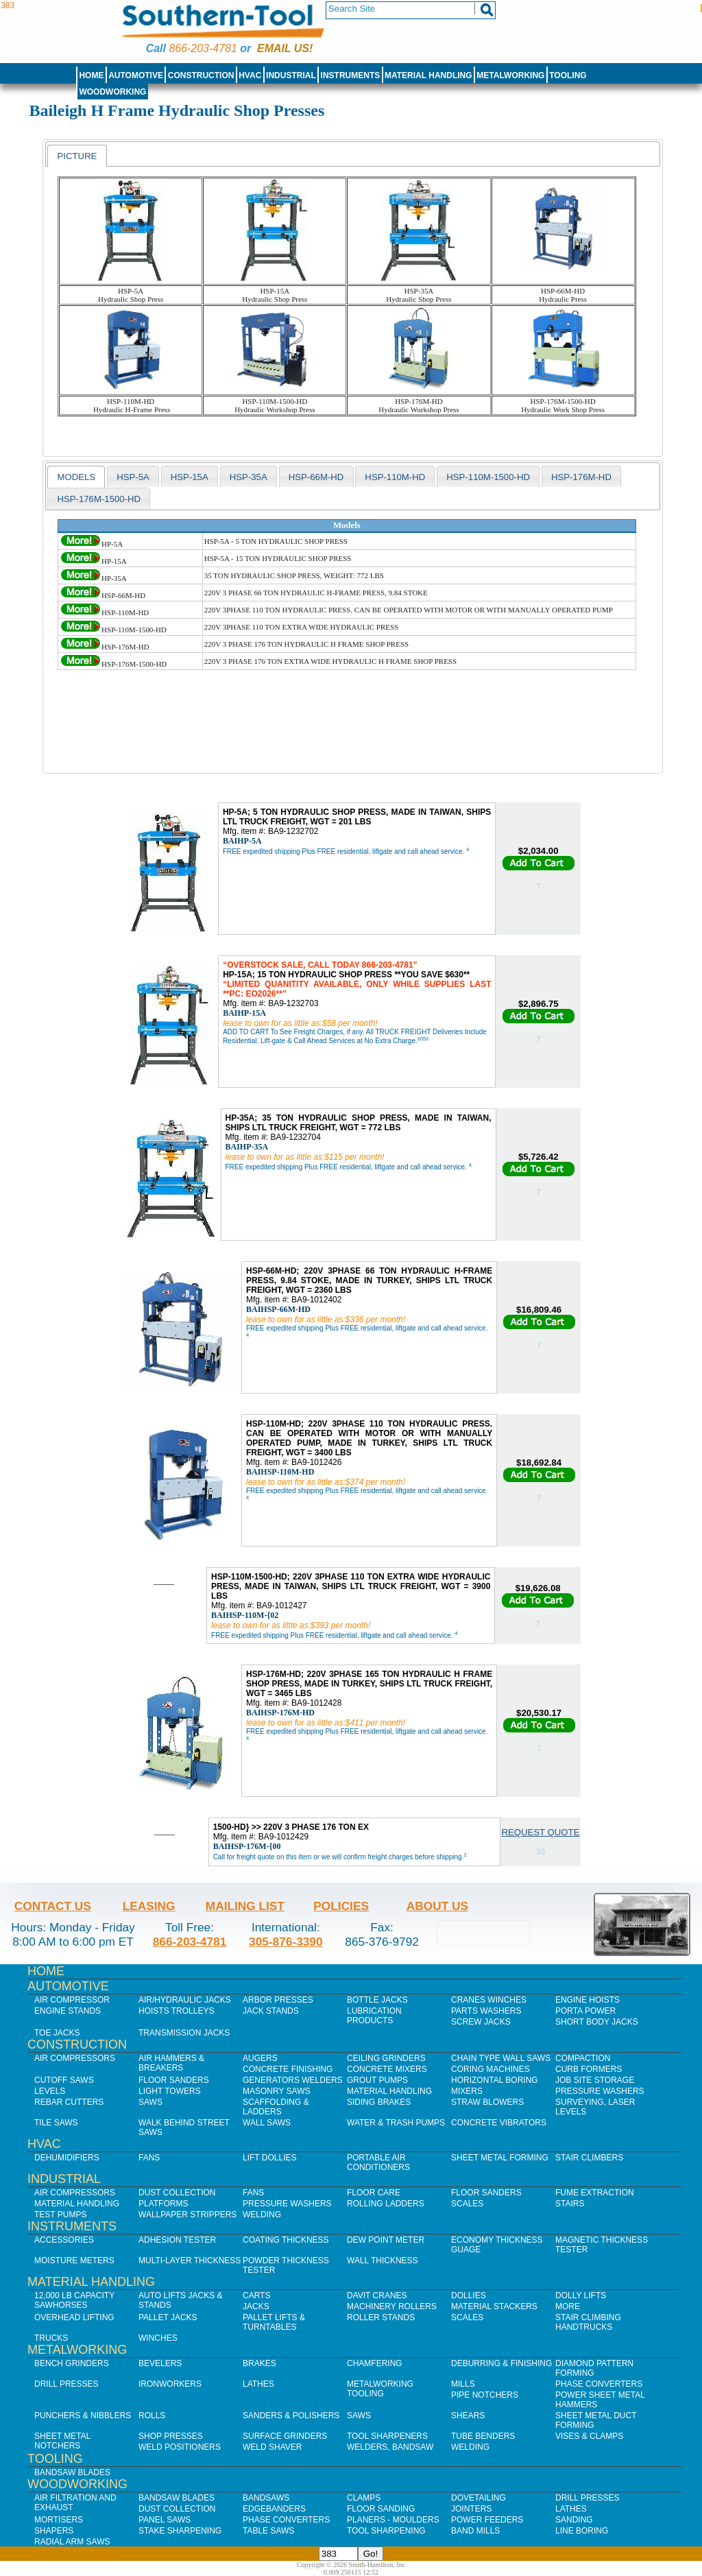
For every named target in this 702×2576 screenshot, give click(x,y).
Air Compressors (74, 2058)
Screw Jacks (481, 2022)
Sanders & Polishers (291, 2415)
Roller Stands (381, 2317)
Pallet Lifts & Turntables (274, 2322)
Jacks (256, 2306)
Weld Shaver (272, 2447)
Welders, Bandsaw (390, 2447)
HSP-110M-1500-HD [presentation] (488, 477)
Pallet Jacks (167, 2317)
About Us (437, 1906)
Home (91, 75)
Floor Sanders (173, 2080)
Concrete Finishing (287, 2069)
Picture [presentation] (77, 156)
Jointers (471, 2509)
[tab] (76, 156)
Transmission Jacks (184, 2033)
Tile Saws (56, 2122)
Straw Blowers (487, 2102)
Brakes (259, 2363)
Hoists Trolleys (176, 2011)
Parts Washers (486, 2011)
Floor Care (373, 2192)
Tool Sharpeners (387, 2436)
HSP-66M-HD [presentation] (316, 477)
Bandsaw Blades (72, 2472)
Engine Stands (67, 2011)
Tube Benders (483, 2436)
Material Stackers (494, 2306)
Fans (149, 2157)
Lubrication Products (374, 2015)
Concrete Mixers (387, 2069)
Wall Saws (267, 2122)
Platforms (163, 2203)
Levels (49, 2091)
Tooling (567, 75)
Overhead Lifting (74, 2317)
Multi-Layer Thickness (189, 2260)
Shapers (53, 2531)
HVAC (250, 75)
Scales (467, 2203)
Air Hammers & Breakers (171, 2063)
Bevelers (160, 2363)
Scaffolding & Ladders (276, 2106)
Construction (201, 75)
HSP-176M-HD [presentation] (581, 477)
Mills (463, 2384)
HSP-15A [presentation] (189, 477)
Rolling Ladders (385, 2203)
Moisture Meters (74, 2260)
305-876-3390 (286, 1941)
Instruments (350, 75)
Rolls (151, 2415)
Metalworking (510, 75)
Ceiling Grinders (386, 2058)
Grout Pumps (377, 2080)
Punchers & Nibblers (82, 2415)
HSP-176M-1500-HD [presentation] (99, 499)
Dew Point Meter (385, 2240)
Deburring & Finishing (501, 2363)
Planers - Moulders (393, 2520)
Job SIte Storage (594, 2080)
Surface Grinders (285, 2436)
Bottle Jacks (377, 2000)
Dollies (468, 2295)
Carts (256, 2295)
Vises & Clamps (589, 2436)
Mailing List (245, 1906)
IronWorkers (170, 2384)
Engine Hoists (587, 2000)
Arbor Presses (278, 2000)
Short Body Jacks (596, 2022)
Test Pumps (60, 2214)
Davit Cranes (377, 2295)
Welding (262, 2214)
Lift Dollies (269, 2157)
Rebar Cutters (69, 2102)
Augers (260, 2058)
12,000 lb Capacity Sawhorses (74, 2300)
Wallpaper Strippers (187, 2214)
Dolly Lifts (580, 2295)
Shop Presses (170, 2436)
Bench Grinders (71, 2363)
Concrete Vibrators (498, 2122)
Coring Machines (490, 2069)
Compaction (582, 2058)
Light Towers (169, 2091)
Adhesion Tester (177, 2240)
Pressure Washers (599, 2091)
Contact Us (52, 1906)
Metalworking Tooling (380, 2388)
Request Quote (540, 1832)
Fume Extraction (594, 2192)
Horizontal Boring (494, 2080)
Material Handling (428, 75)
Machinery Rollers (392, 2306)
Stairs (569, 2203)
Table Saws (268, 2531)
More (567, 2306)
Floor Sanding (381, 2509)
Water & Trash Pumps (396, 2122)
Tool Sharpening (386, 2531)
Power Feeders (487, 2520)
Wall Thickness (382, 2260)
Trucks (51, 2338)
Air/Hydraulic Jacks (184, 2000)
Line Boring (581, 2531)
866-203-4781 (203, 48)
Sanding (574, 2520)
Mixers (467, 2091)
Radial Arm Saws (72, 2542)
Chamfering (374, 2363)
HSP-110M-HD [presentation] (395, 477)
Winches (158, 2338)
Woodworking (112, 92)
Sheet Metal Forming (499, 2157)
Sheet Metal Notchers (62, 2440)
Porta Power (585, 2011)
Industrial (291, 75)
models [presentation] (76, 477)
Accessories (64, 2240)
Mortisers (58, 2520)
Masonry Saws (276, 2091)
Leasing (149, 1906)
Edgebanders (274, 2509)
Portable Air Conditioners (378, 2162)
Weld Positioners (179, 2447)
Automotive (135, 75)
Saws (150, 2102)
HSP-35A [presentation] (248, 477)
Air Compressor (72, 2000)
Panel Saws (164, 2520)
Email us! (285, 48)
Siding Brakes (379, 2102)
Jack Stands (271, 2011)
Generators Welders (293, 2080)
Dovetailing (478, 2498)
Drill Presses (66, 2384)
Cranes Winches (488, 2000)
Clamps (363, 2498)
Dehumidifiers (66, 2157)
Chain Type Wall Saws (500, 2058)
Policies (341, 1906)
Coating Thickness (286, 2240)
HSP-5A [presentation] (133, 477)
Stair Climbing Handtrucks (588, 2322)
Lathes (258, 2384)
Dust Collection (176, 2192)
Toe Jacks (57, 2033)
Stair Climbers (589, 2157)
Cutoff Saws (64, 2080)
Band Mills (475, 2531)
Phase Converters (598, 2384)
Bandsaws (266, 2498)
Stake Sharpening (179, 2531)
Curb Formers (588, 2069)
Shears (468, 2415)
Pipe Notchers (484, 2395)
